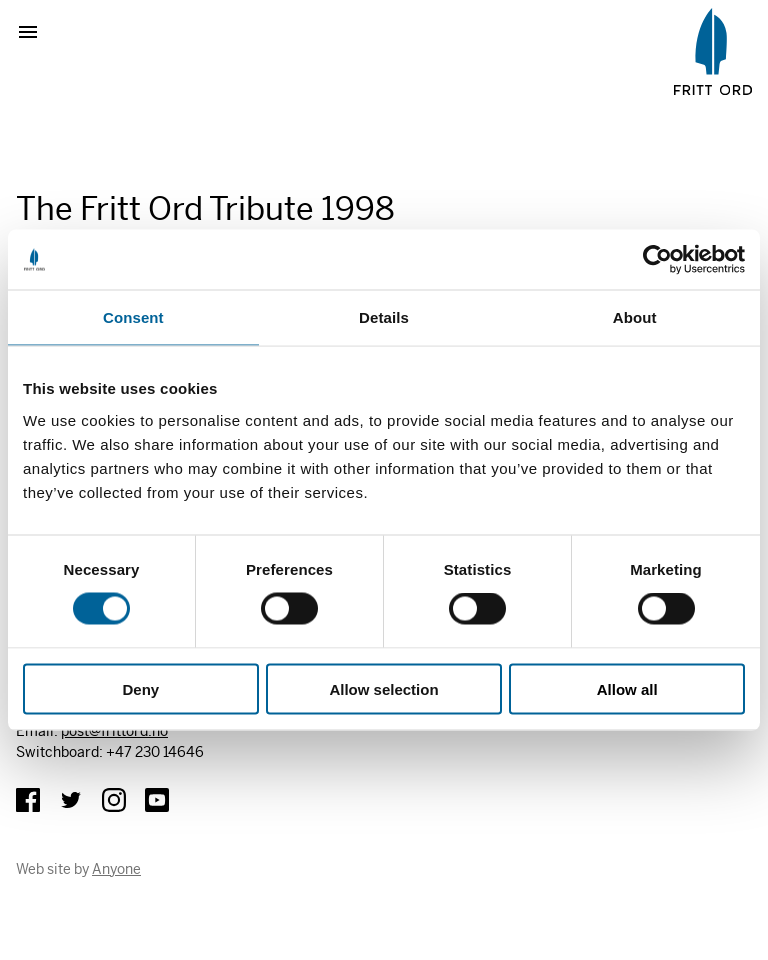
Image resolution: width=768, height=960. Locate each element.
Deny (140, 688)
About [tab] (635, 317)
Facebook (28, 800)
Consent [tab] (133, 317)
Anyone (116, 869)
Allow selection (383, 688)
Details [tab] (384, 317)
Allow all (627, 688)
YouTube (157, 800)
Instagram (114, 800)
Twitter (71, 800)
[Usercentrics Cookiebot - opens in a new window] (657, 260)
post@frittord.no (114, 731)
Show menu (36, 32)
